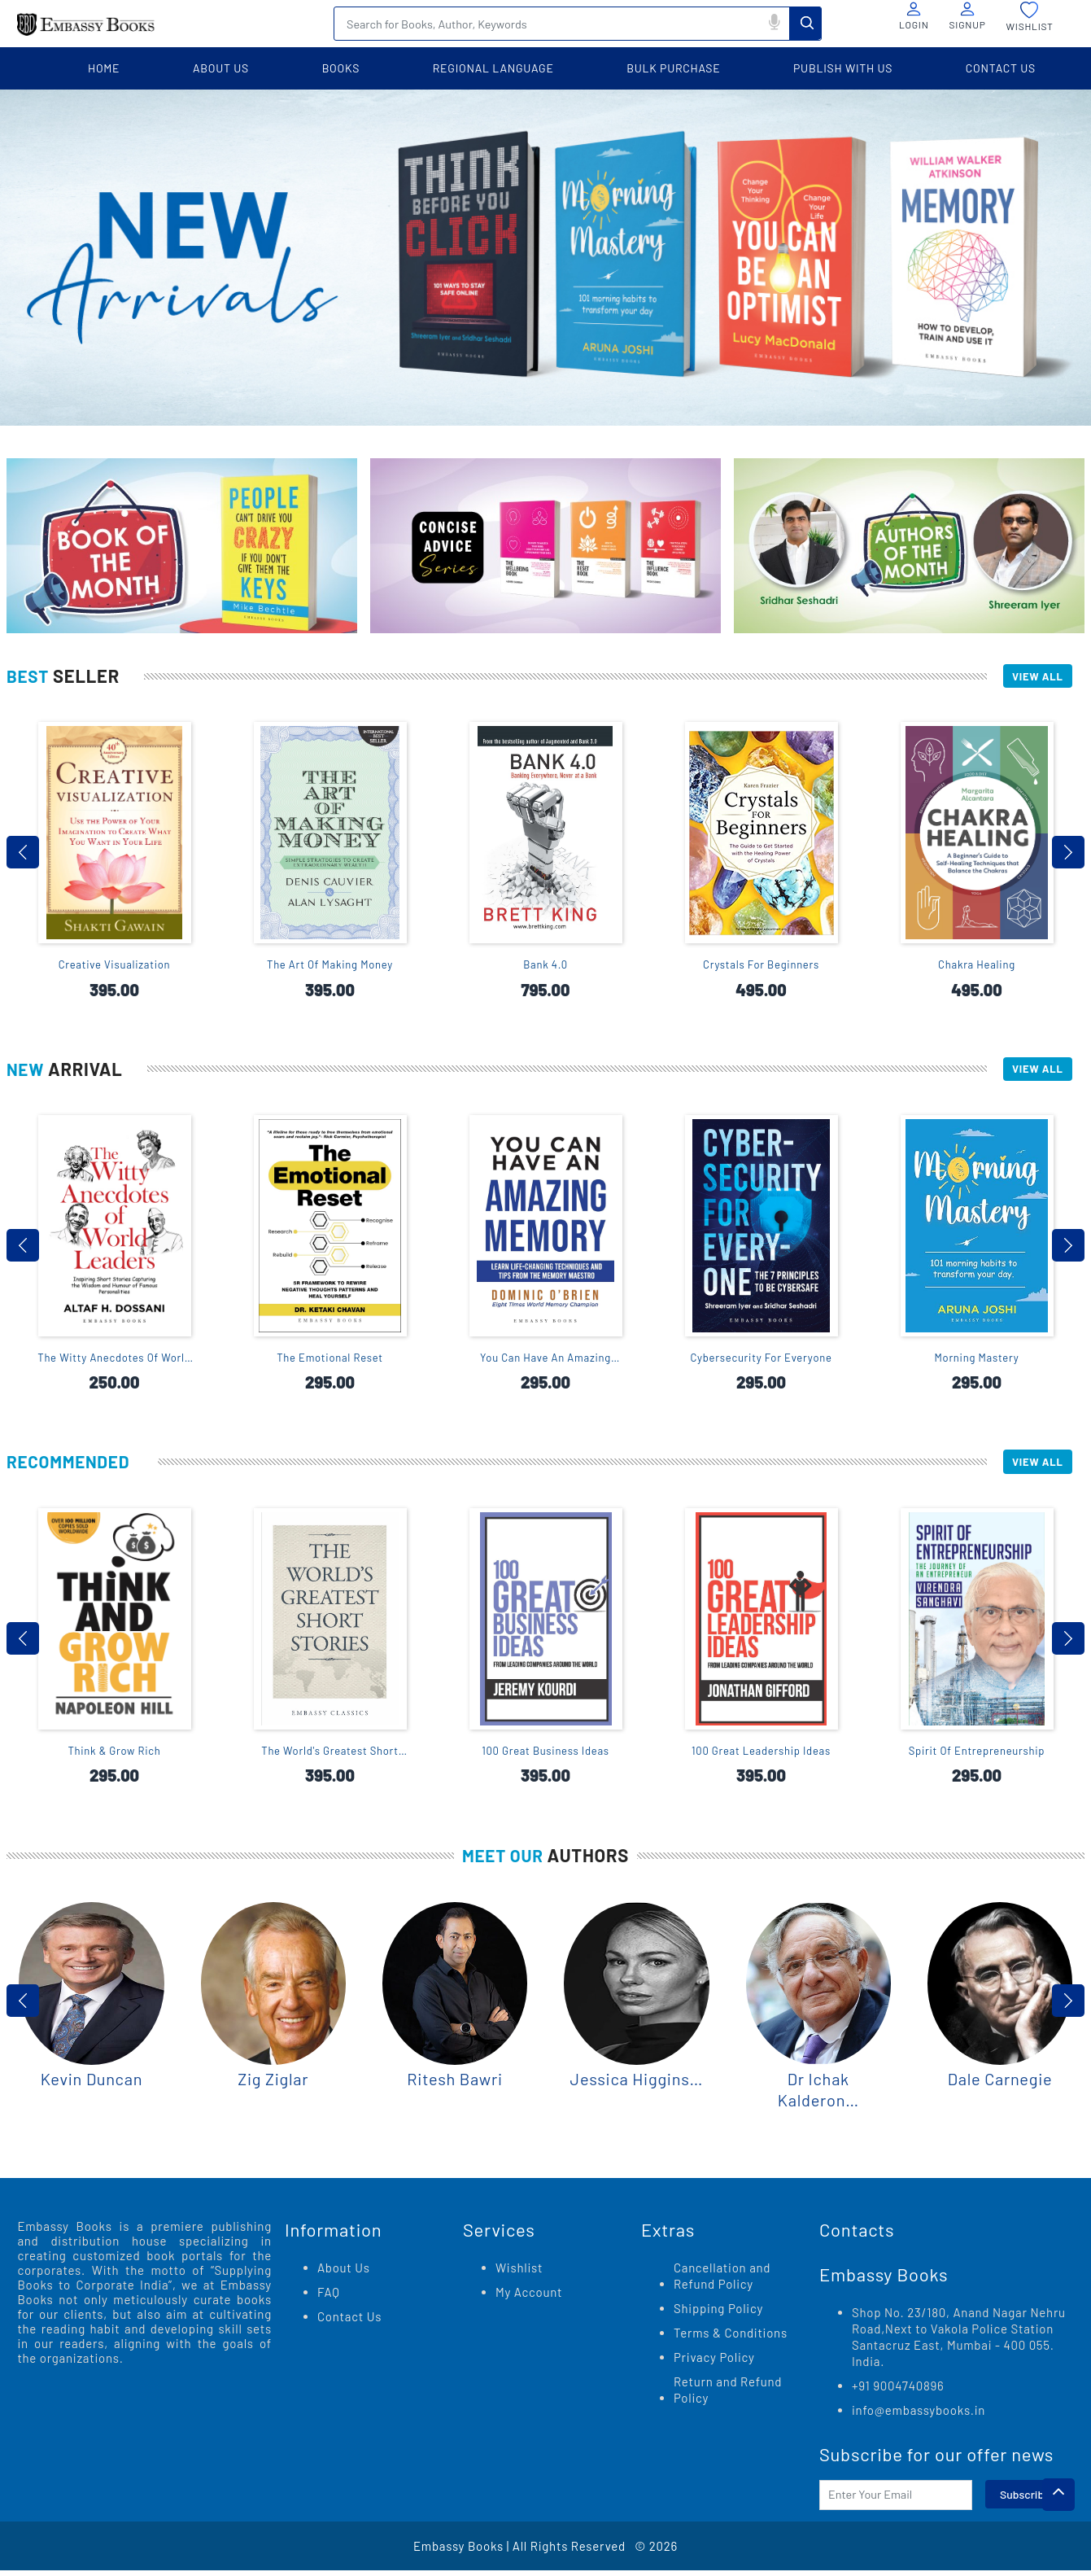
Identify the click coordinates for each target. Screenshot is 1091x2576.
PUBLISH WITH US (842, 68)
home (104, 68)
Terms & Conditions (731, 2338)
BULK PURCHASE (673, 68)
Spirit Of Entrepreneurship (977, 1757)
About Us (343, 2273)
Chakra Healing (976, 966)
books (341, 68)
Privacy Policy (714, 2362)
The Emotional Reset (330, 1361)
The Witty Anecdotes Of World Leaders (113, 1362)
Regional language (493, 68)
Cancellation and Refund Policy (722, 2281)
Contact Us (349, 2322)
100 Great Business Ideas (545, 1757)
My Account (528, 2297)
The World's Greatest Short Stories (330, 1758)
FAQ (328, 2297)
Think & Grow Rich (114, 1757)
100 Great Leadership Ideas (761, 1757)
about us (221, 68)
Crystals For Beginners (761, 966)
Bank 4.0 (545, 966)
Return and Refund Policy (728, 2395)
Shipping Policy (718, 2314)
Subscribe (1025, 2500)
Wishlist (519, 2273)
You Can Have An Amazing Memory (545, 1362)
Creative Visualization (115, 966)
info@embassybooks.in (918, 2415)
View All (1031, 677)
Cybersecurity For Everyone (760, 1361)
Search (805, 23)
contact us (1001, 68)
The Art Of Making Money (330, 966)
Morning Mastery (977, 1361)
